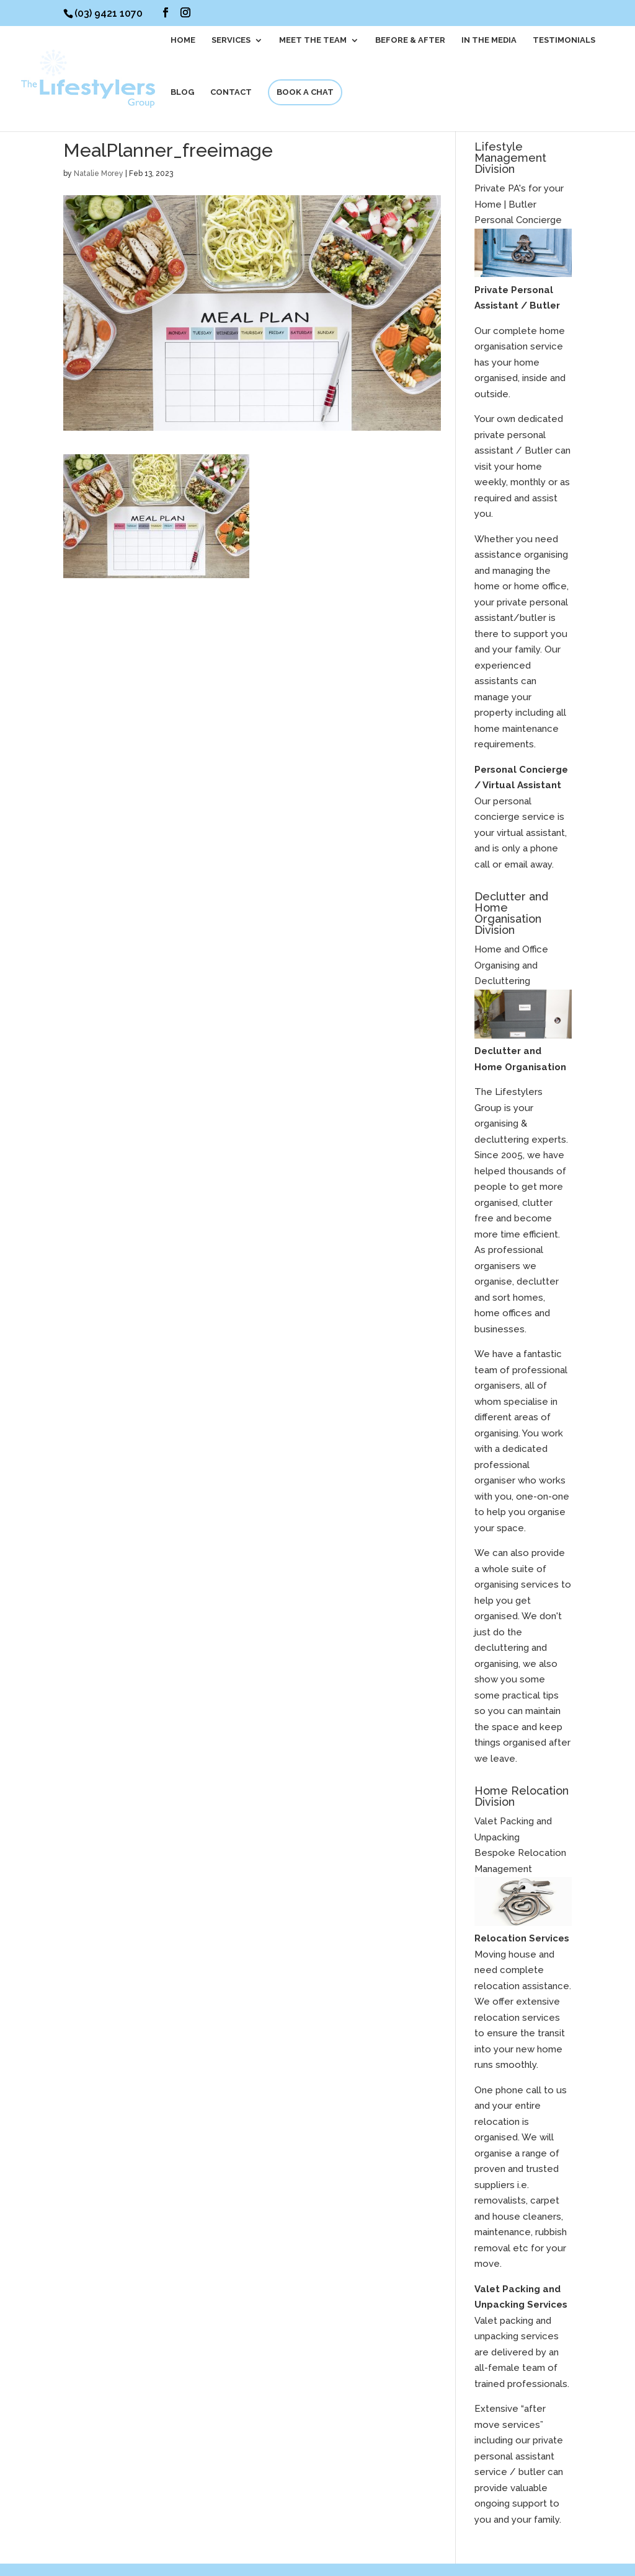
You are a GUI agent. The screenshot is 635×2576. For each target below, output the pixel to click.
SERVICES (231, 40)
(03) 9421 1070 (108, 13)
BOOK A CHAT (305, 92)
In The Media (489, 40)
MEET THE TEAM (313, 40)
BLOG (182, 92)
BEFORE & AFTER (410, 40)
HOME (183, 40)
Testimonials (564, 40)
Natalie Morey (98, 173)
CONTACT (231, 92)
